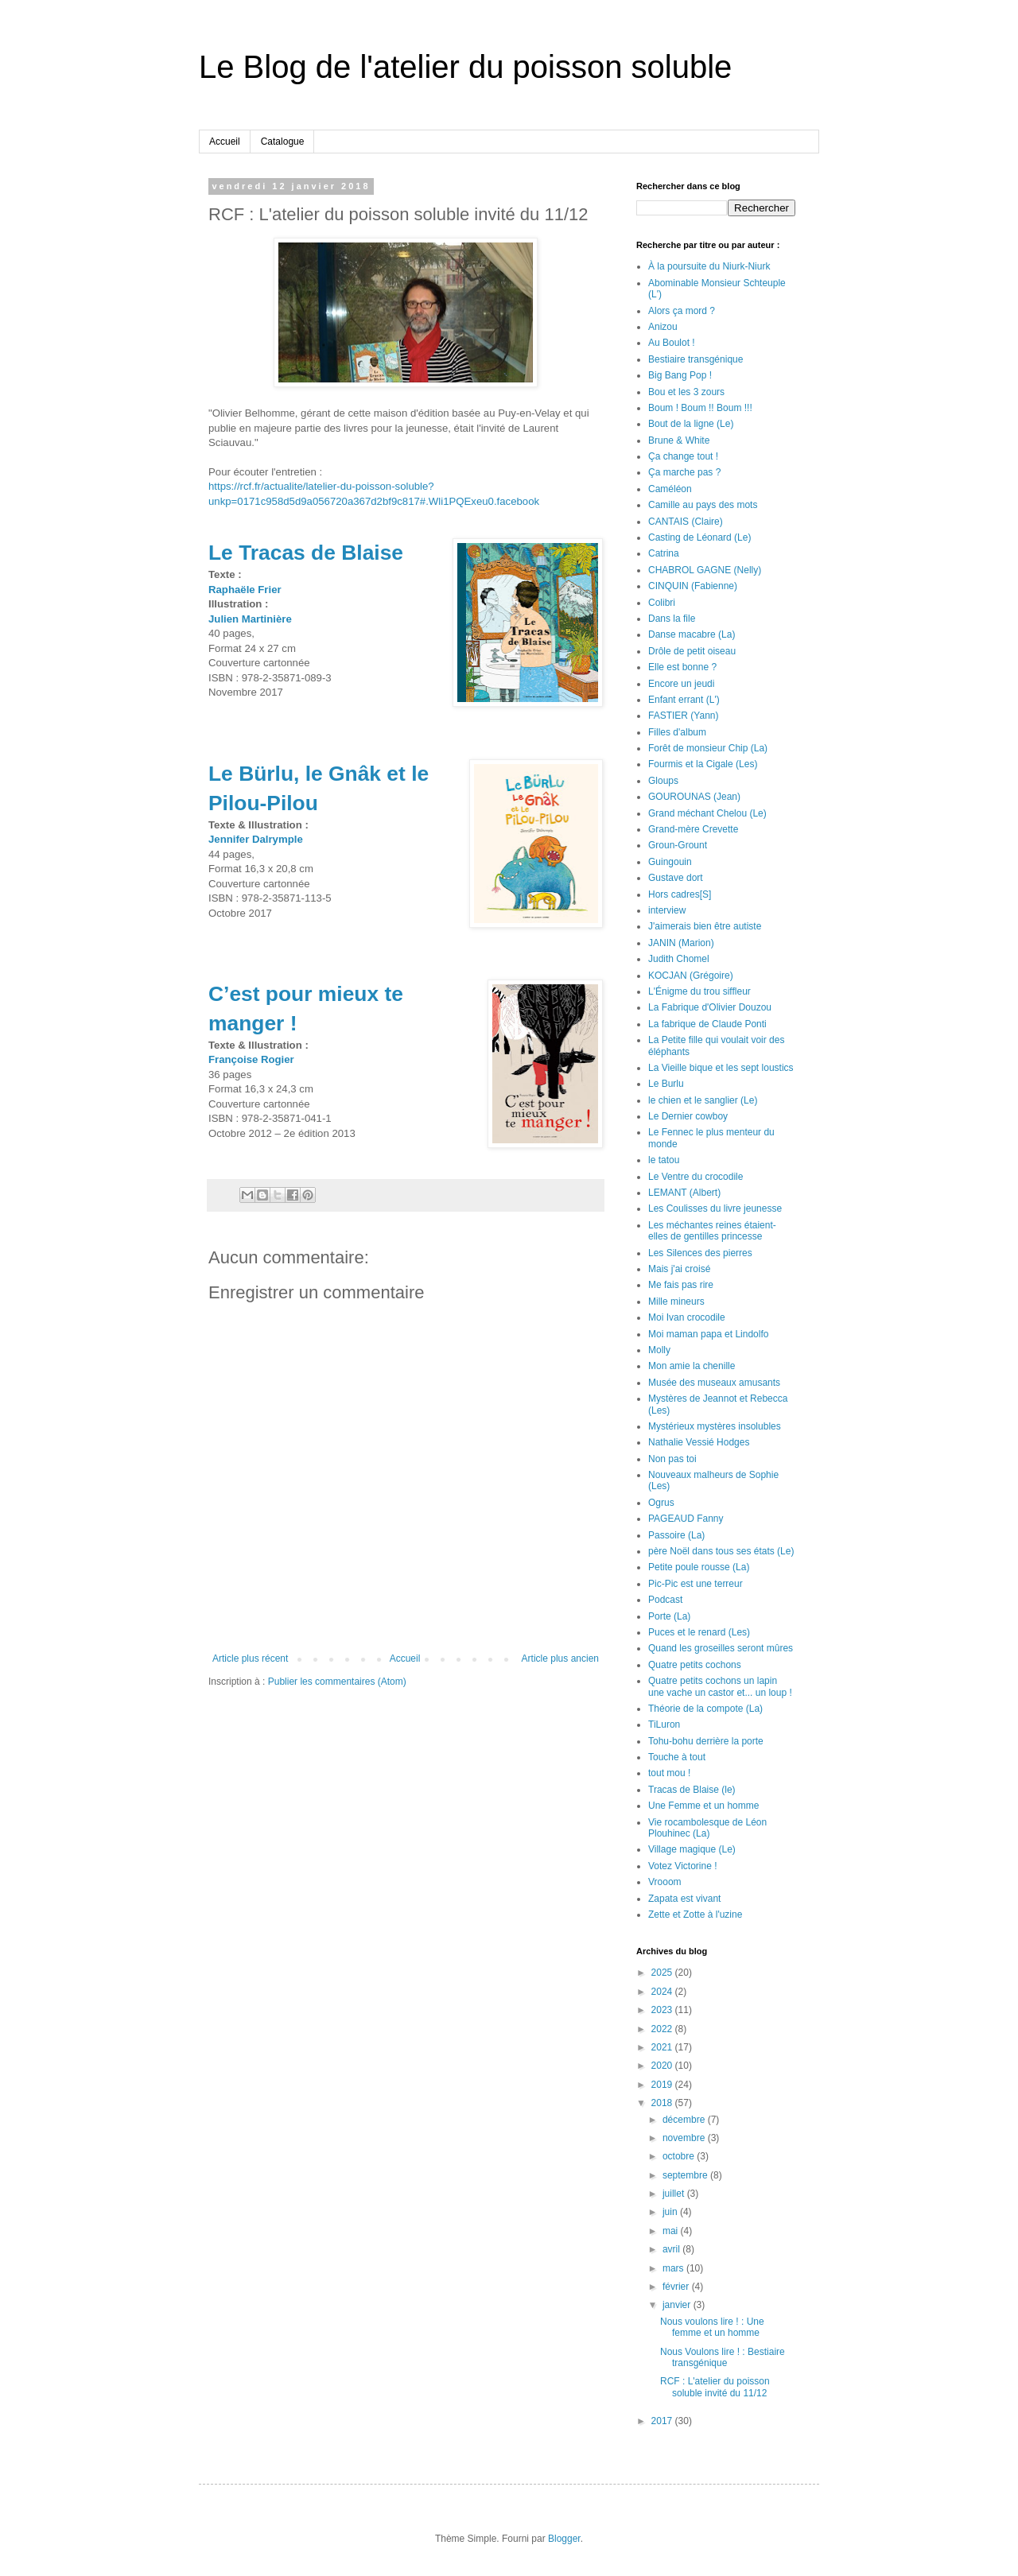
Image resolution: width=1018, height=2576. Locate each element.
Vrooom (665, 1881)
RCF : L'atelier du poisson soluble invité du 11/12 (715, 2387)
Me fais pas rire (680, 1284)
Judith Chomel (678, 958)
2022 (663, 2029)
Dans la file (671, 618)
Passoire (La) (676, 1535)
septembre (686, 2175)
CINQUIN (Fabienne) (692, 586)
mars (674, 2268)
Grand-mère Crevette (693, 829)
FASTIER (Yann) (683, 715)
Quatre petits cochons (694, 1664)
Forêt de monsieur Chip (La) (707, 748)
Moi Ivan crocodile (686, 1317)
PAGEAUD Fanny (685, 1518)
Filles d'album (677, 732)
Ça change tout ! (683, 456)
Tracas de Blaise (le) (692, 1789)
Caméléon (670, 489)
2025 (663, 1972)
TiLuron (664, 1724)
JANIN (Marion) (681, 943)
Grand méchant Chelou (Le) (707, 813)
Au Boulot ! (671, 342)
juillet (674, 2193)
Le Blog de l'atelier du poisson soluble (465, 66)
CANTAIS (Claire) (685, 521)
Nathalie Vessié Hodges (698, 1442)
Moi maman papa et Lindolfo (708, 1334)
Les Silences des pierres (700, 1253)
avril (672, 2249)
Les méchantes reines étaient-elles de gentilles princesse (712, 1231)
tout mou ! (669, 1773)
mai (671, 2231)
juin (671, 2211)
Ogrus (661, 1502)
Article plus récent (250, 1658)
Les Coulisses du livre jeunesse (715, 1208)
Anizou (663, 326)
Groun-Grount (677, 845)
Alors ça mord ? (681, 310)
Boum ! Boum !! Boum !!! (700, 407)
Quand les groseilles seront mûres (720, 1648)
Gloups (663, 780)
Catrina (663, 553)
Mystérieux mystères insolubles (714, 1426)
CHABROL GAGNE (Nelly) (704, 570)
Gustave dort (675, 877)
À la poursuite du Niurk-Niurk (709, 266)
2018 (663, 2103)
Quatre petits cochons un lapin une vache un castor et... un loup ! (720, 1686)
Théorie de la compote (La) (705, 1708)
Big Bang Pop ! (680, 375)
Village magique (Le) (692, 1849)
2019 (663, 2084)
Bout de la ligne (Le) (690, 423)
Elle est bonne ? (682, 667)
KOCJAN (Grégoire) (690, 975)
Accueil (224, 141)
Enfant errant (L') (684, 699)
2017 (663, 2421)
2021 (663, 2047)
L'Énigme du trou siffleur (699, 991)
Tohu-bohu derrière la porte (706, 1741)
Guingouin (670, 861)
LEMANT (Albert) (684, 1192)
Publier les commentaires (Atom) (337, 1681)
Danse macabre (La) (691, 634)
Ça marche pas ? (684, 472)
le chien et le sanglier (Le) (702, 1100)
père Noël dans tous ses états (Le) (721, 1551)
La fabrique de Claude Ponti (707, 1024)
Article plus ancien (560, 1658)
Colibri (661, 602)
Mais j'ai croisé (679, 1268)
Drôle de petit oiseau (692, 651)
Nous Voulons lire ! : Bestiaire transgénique (722, 2357)
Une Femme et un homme (703, 1805)
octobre (679, 2156)
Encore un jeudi (681, 683)
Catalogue (283, 141)
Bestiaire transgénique (695, 359)
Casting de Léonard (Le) (699, 537)
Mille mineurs (676, 1301)
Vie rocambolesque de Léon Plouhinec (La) (707, 1828)
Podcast (665, 1599)
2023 (663, 2009)
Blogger (564, 2538)
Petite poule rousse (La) (698, 1567)
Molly (659, 1350)
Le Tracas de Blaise (305, 552)
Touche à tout (676, 1757)
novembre (685, 2137)
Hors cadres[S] (679, 894)
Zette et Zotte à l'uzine (695, 1914)
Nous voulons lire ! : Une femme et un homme (712, 2327)
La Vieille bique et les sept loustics (721, 1067)
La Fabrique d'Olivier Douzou (709, 1007)
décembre (685, 2119)
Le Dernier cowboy (688, 1116)
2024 (663, 1991)
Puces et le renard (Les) (699, 1632)
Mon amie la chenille (691, 1365)
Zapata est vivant (684, 1898)
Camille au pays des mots (702, 504)
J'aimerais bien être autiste (704, 926)
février (677, 2286)
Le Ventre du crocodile (695, 1176)
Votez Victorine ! (682, 1866)
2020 (663, 2065)
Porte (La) (669, 1616)
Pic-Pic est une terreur (695, 1583)
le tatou (663, 1160)
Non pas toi (672, 1459)
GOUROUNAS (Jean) (694, 796)
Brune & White (678, 440)
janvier (678, 2304)
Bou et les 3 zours (686, 392)
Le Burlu (666, 1083)
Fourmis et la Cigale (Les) (702, 764)
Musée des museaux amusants (714, 1382)
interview (667, 910)
